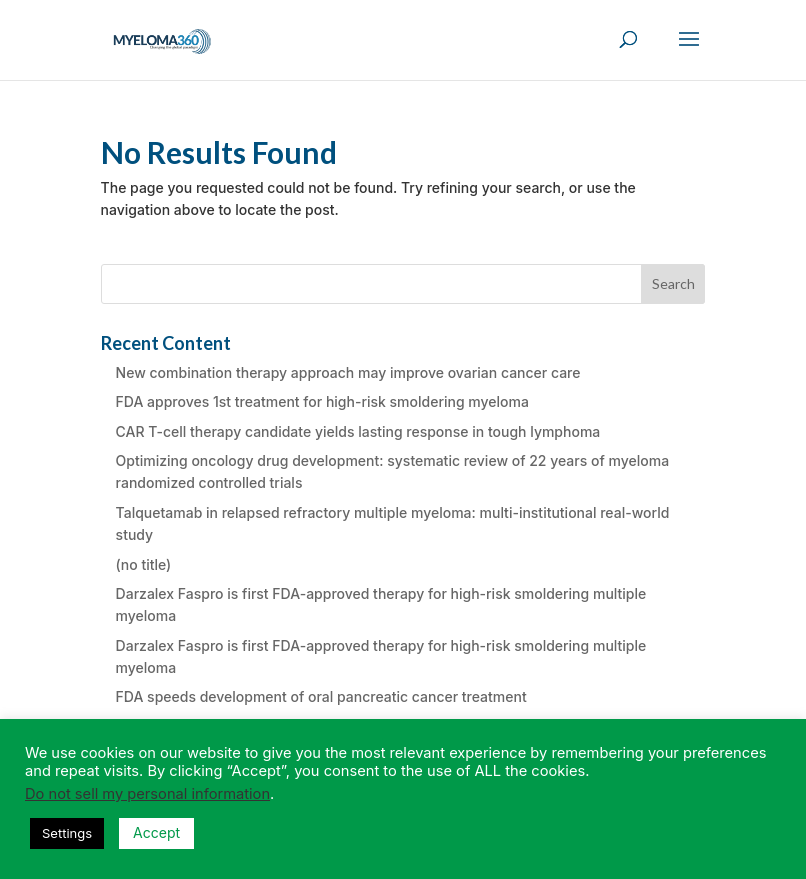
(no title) (144, 564)
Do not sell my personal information (147, 794)
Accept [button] (156, 832)
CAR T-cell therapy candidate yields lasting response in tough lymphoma (358, 431)
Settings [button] (67, 833)
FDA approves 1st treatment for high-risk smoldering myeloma (322, 401)
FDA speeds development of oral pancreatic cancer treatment (321, 696)
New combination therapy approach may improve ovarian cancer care (348, 372)
